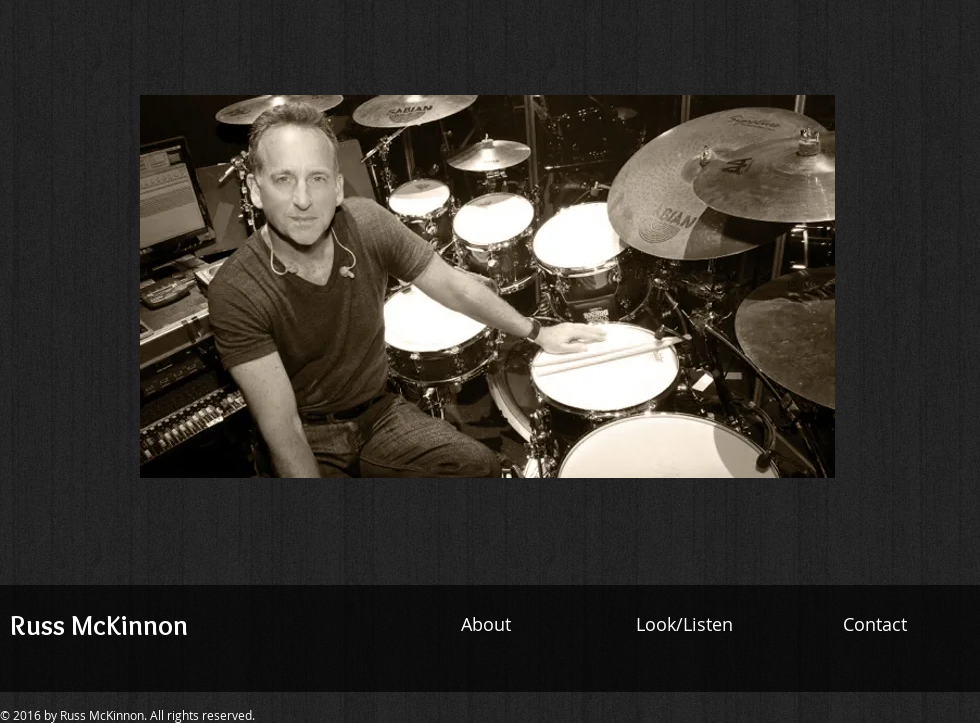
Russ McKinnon (99, 625)
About (488, 624)
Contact (872, 624)
